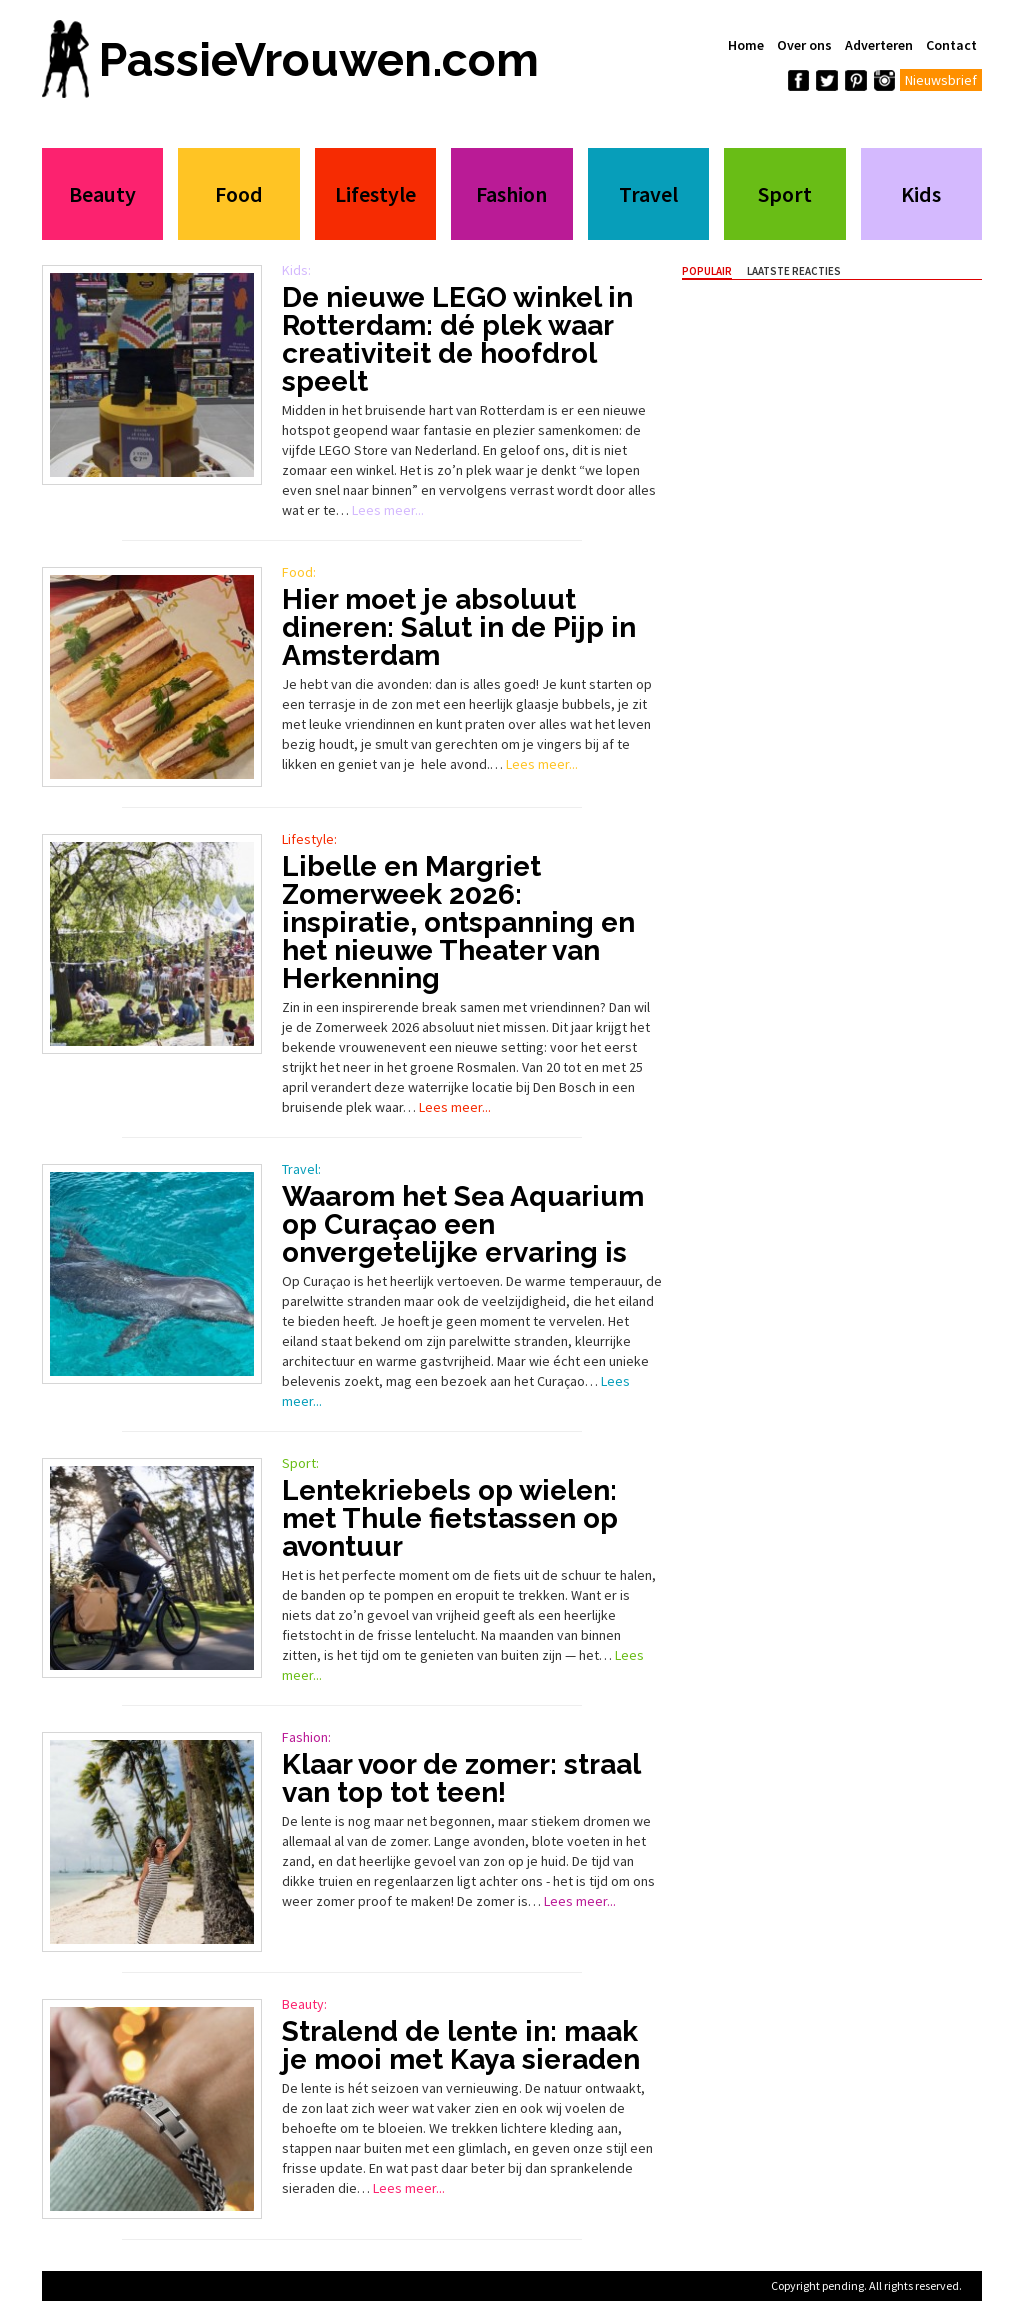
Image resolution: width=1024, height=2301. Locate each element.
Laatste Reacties (794, 271)
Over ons (804, 45)
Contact (951, 45)
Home (746, 45)
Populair (707, 271)
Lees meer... (388, 510)
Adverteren (879, 45)
